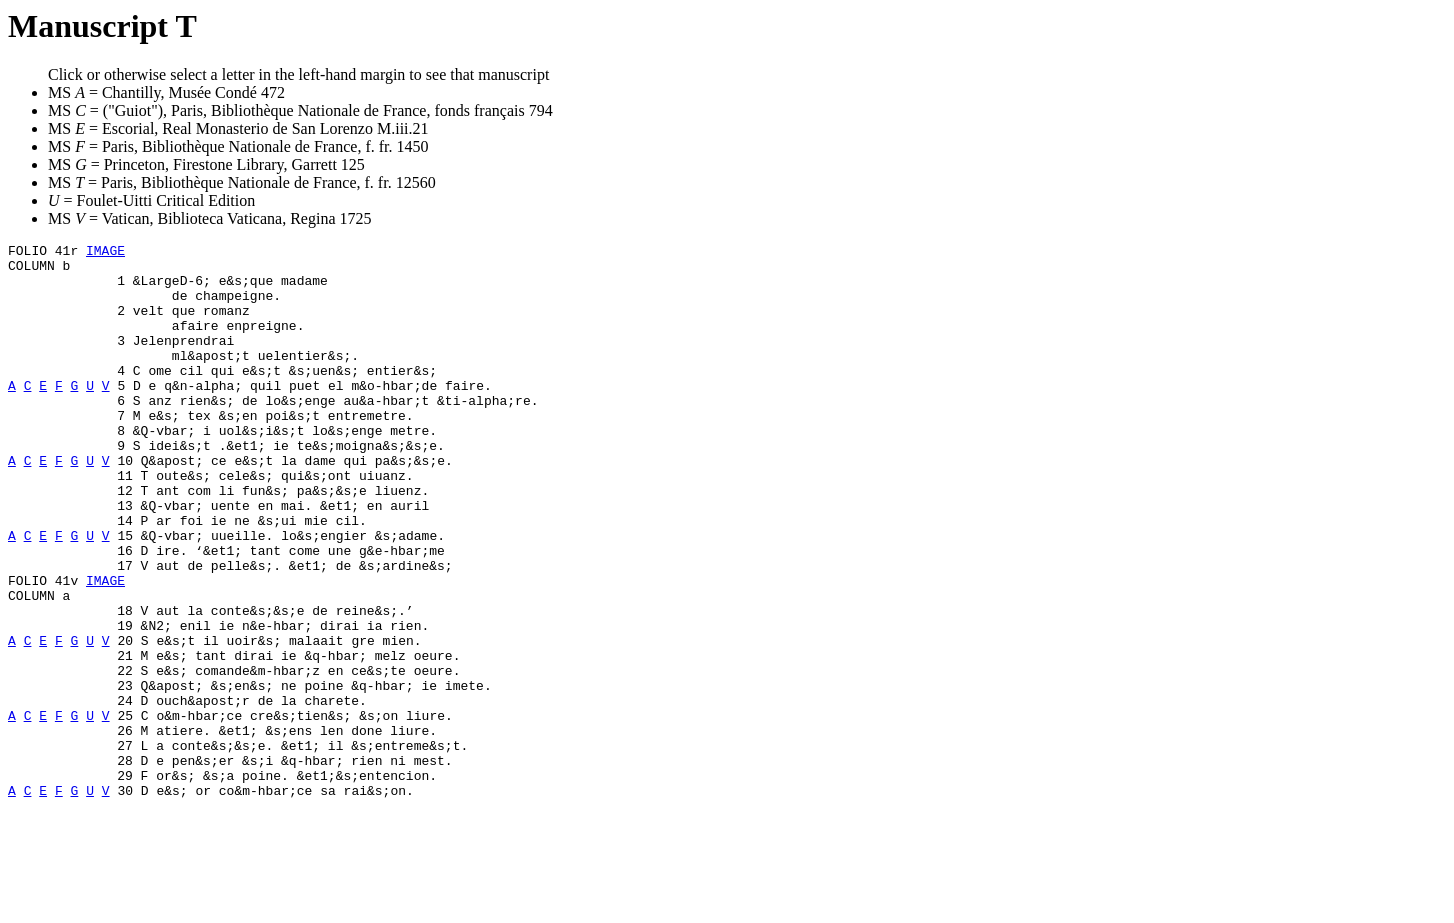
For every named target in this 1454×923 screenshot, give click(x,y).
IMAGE (105, 253)
